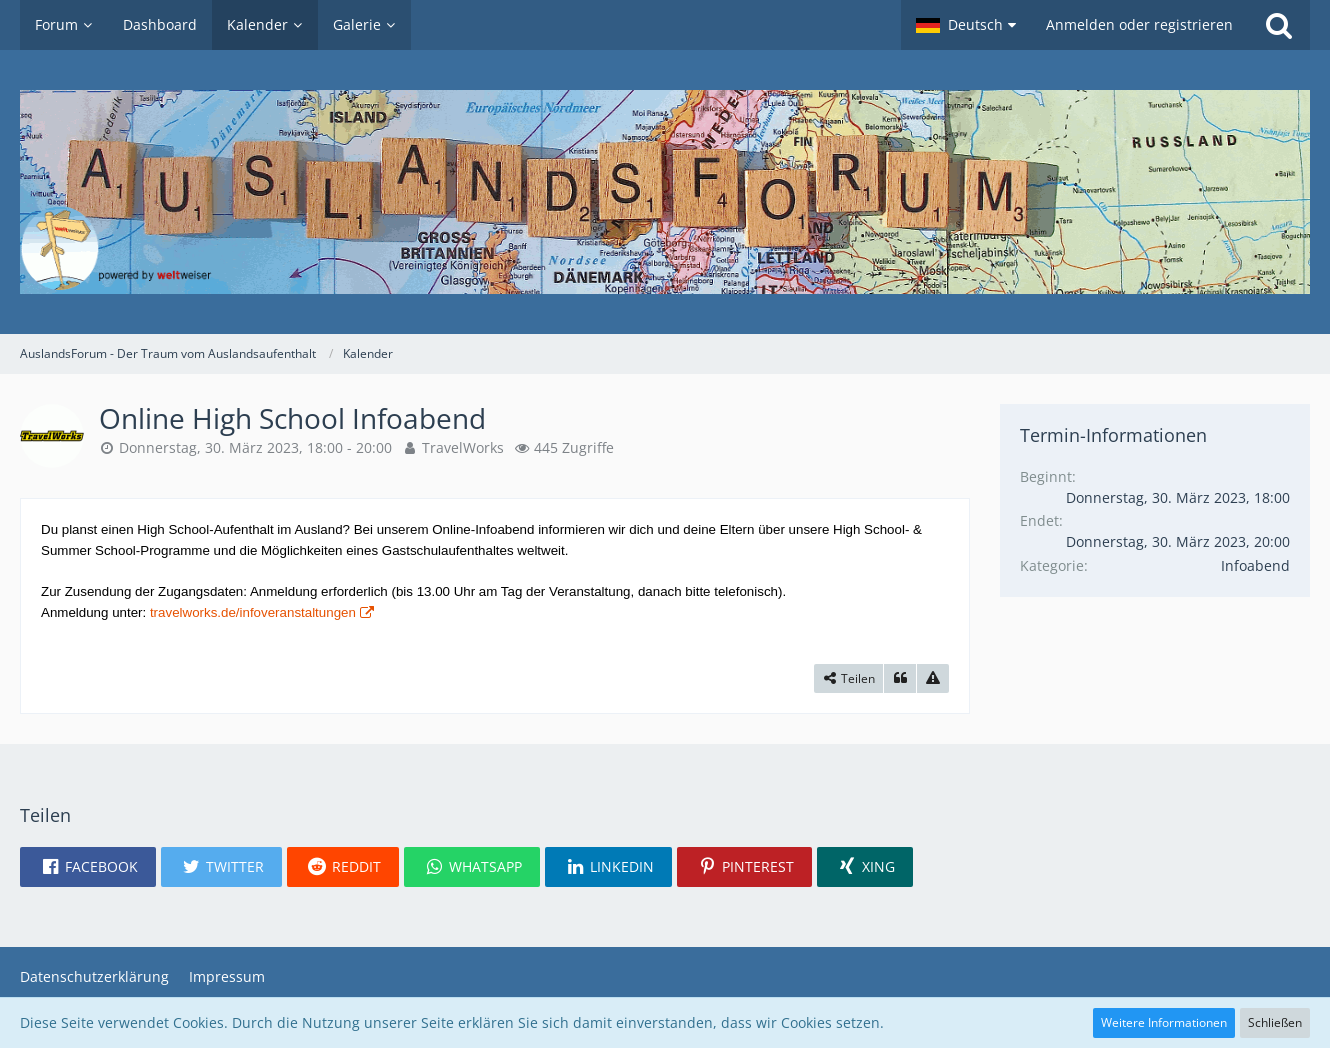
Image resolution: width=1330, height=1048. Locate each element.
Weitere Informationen (1164, 1022)
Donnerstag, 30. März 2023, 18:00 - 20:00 (255, 447)
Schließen (1275, 1022)
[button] (966, 25)
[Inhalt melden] (933, 679)
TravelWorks (463, 447)
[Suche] (1279, 25)
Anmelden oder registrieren (1139, 24)
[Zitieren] (900, 679)
